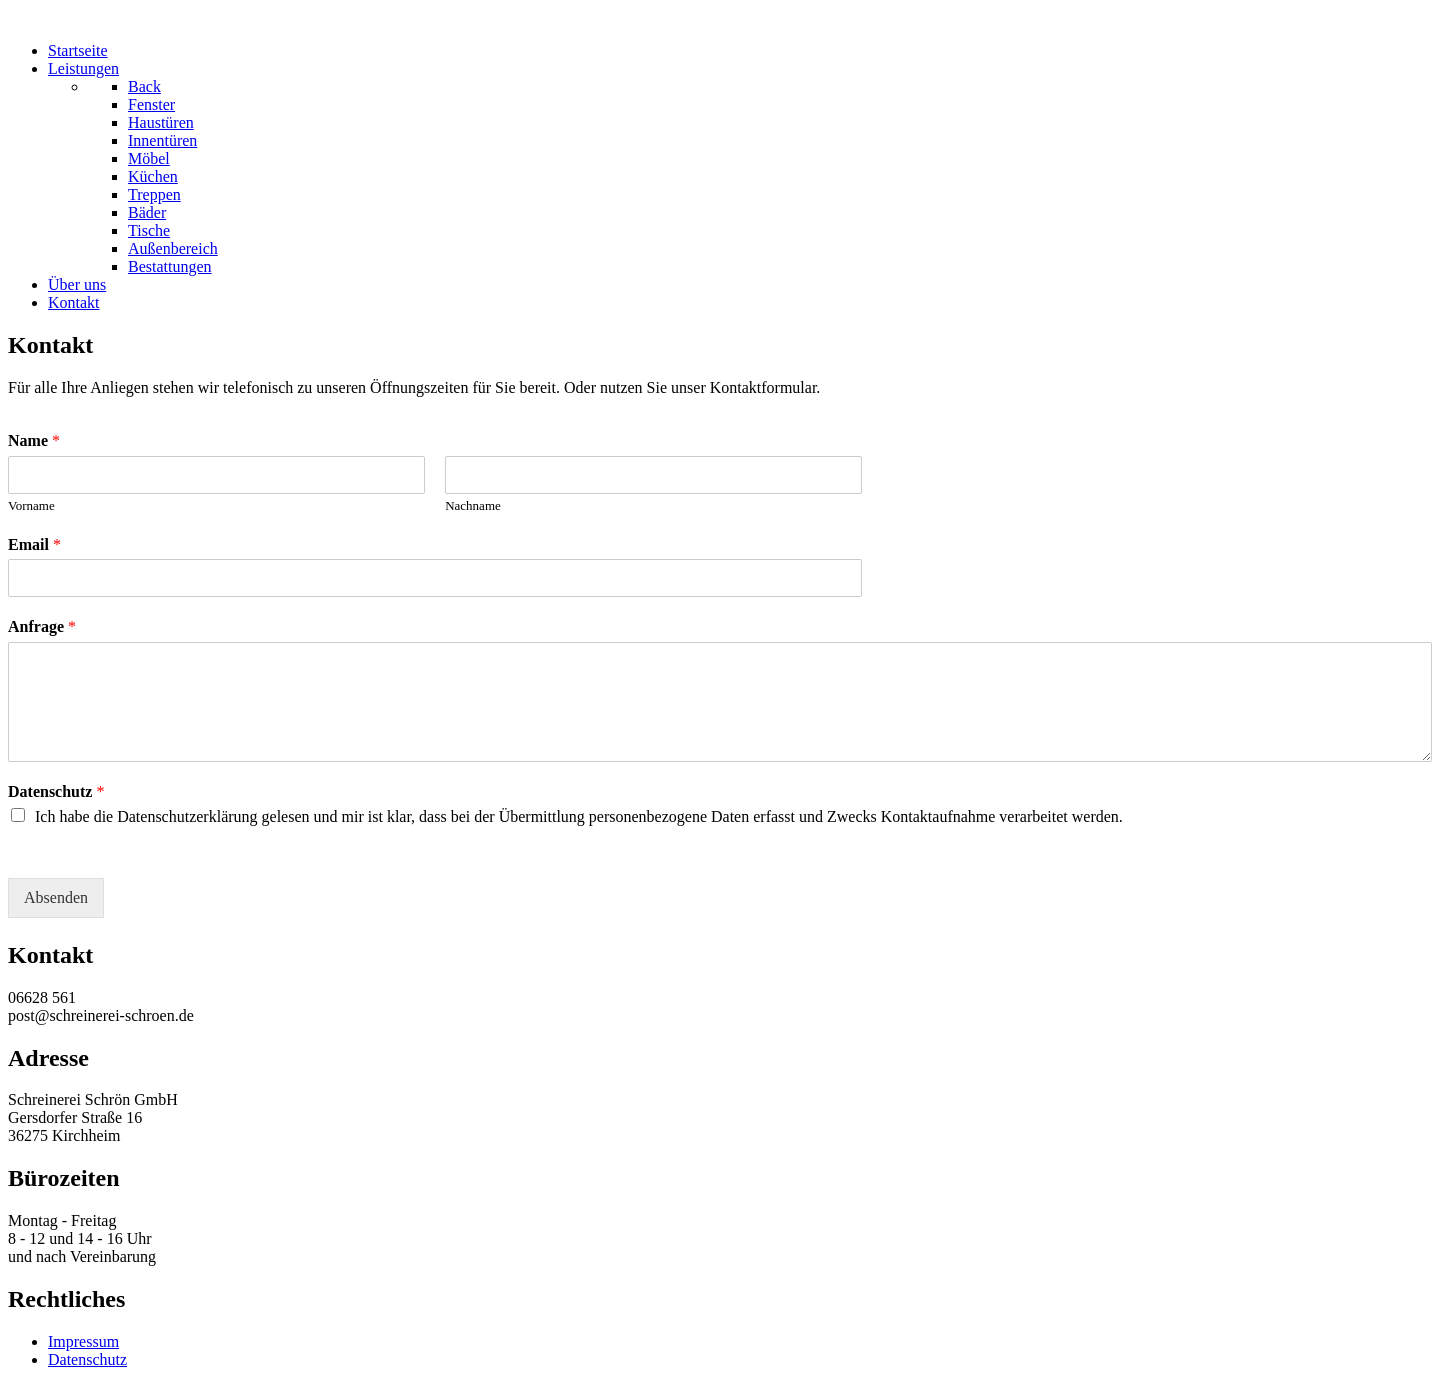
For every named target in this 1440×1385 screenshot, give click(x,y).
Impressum (83, 1341)
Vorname (31, 505)
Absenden (56, 897)
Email (34, 544)
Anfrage (42, 626)
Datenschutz (56, 791)
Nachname (473, 505)
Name (34, 440)
